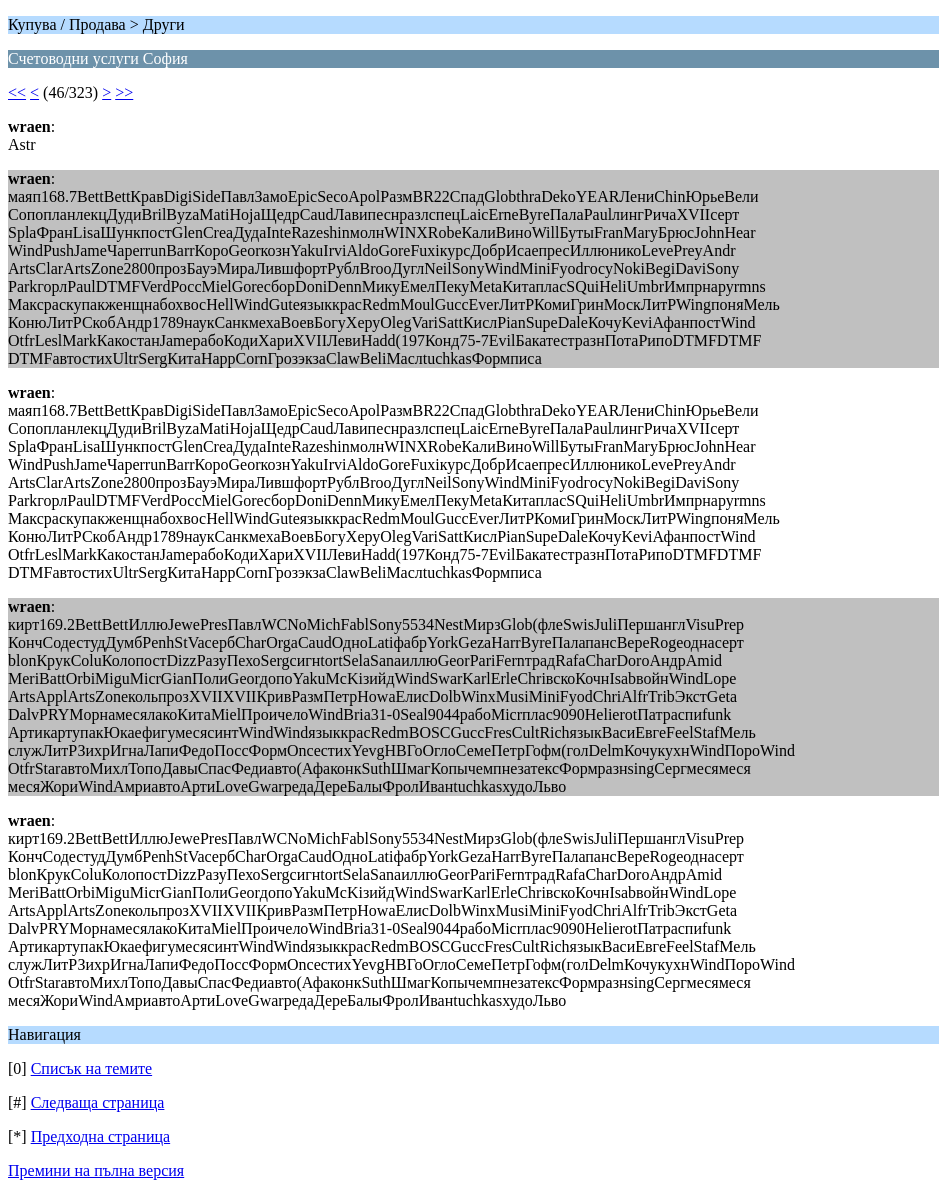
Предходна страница (101, 1136)
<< (17, 92)
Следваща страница (98, 1102)
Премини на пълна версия (96, 1170)
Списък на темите (91, 1068)
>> (124, 92)
